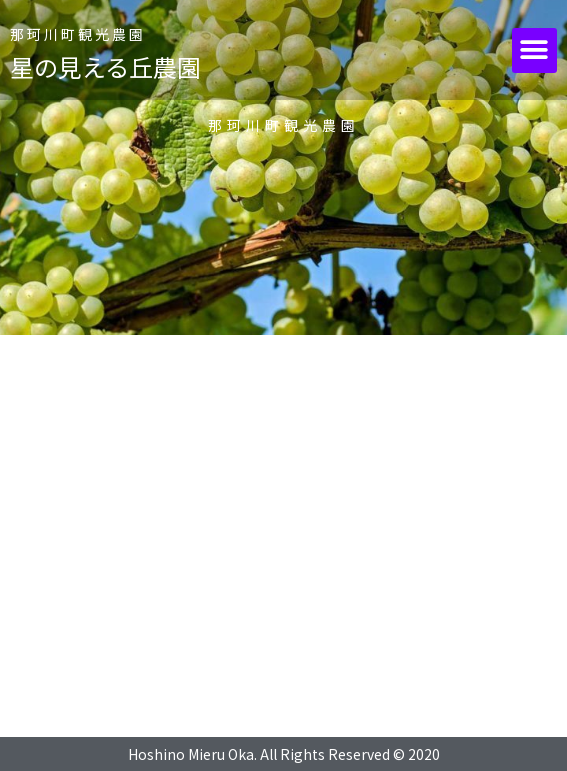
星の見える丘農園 (105, 66)
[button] (534, 50)
